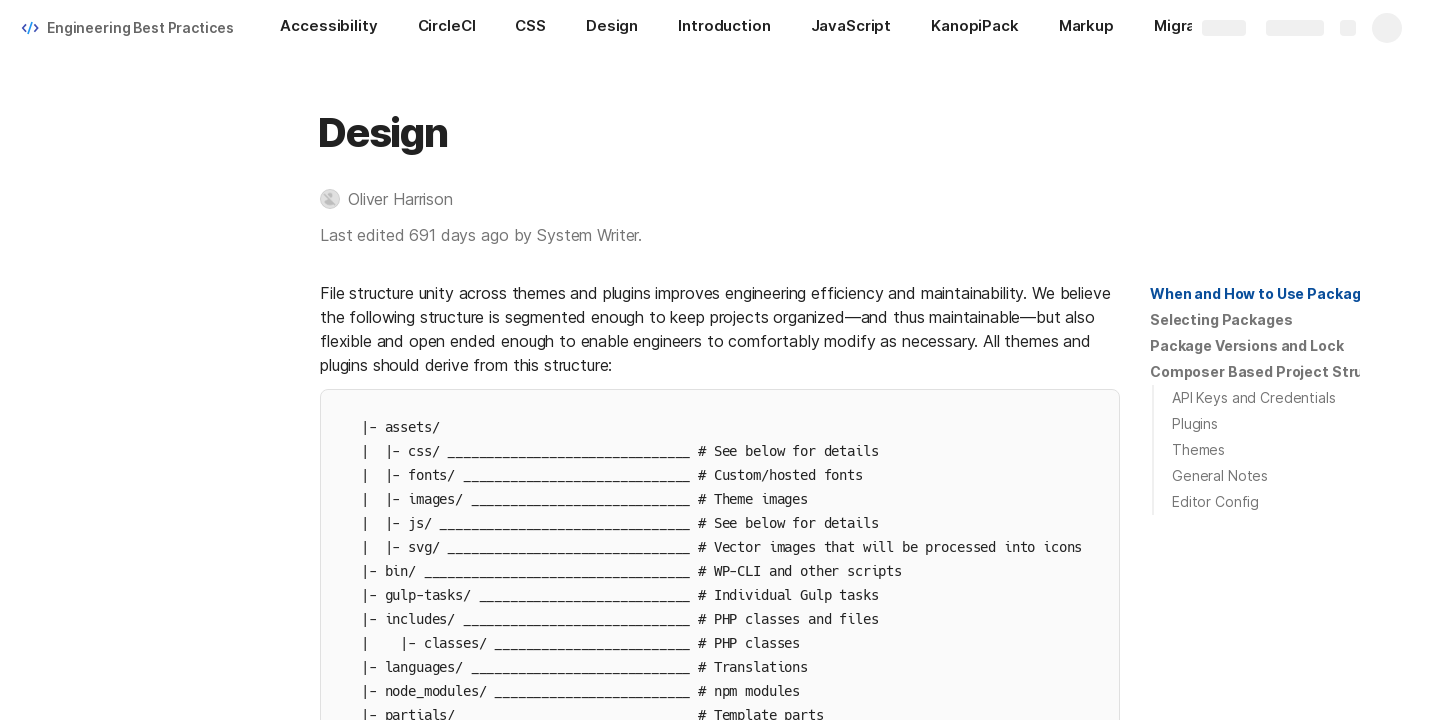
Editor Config (1215, 501)
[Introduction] (724, 28)
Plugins (1195, 423)
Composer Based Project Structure (1276, 371)
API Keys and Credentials (1254, 397)
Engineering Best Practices (140, 27)
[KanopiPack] (975, 28)
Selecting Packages (1221, 319)
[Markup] (1086, 28)
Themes (1198, 449)
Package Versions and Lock (1247, 345)
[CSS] (530, 28)
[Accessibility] (328, 28)
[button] (396, 199)
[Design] (612, 28)
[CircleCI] (447, 28)
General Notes (1220, 475)
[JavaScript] (851, 28)
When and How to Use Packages (1264, 293)
